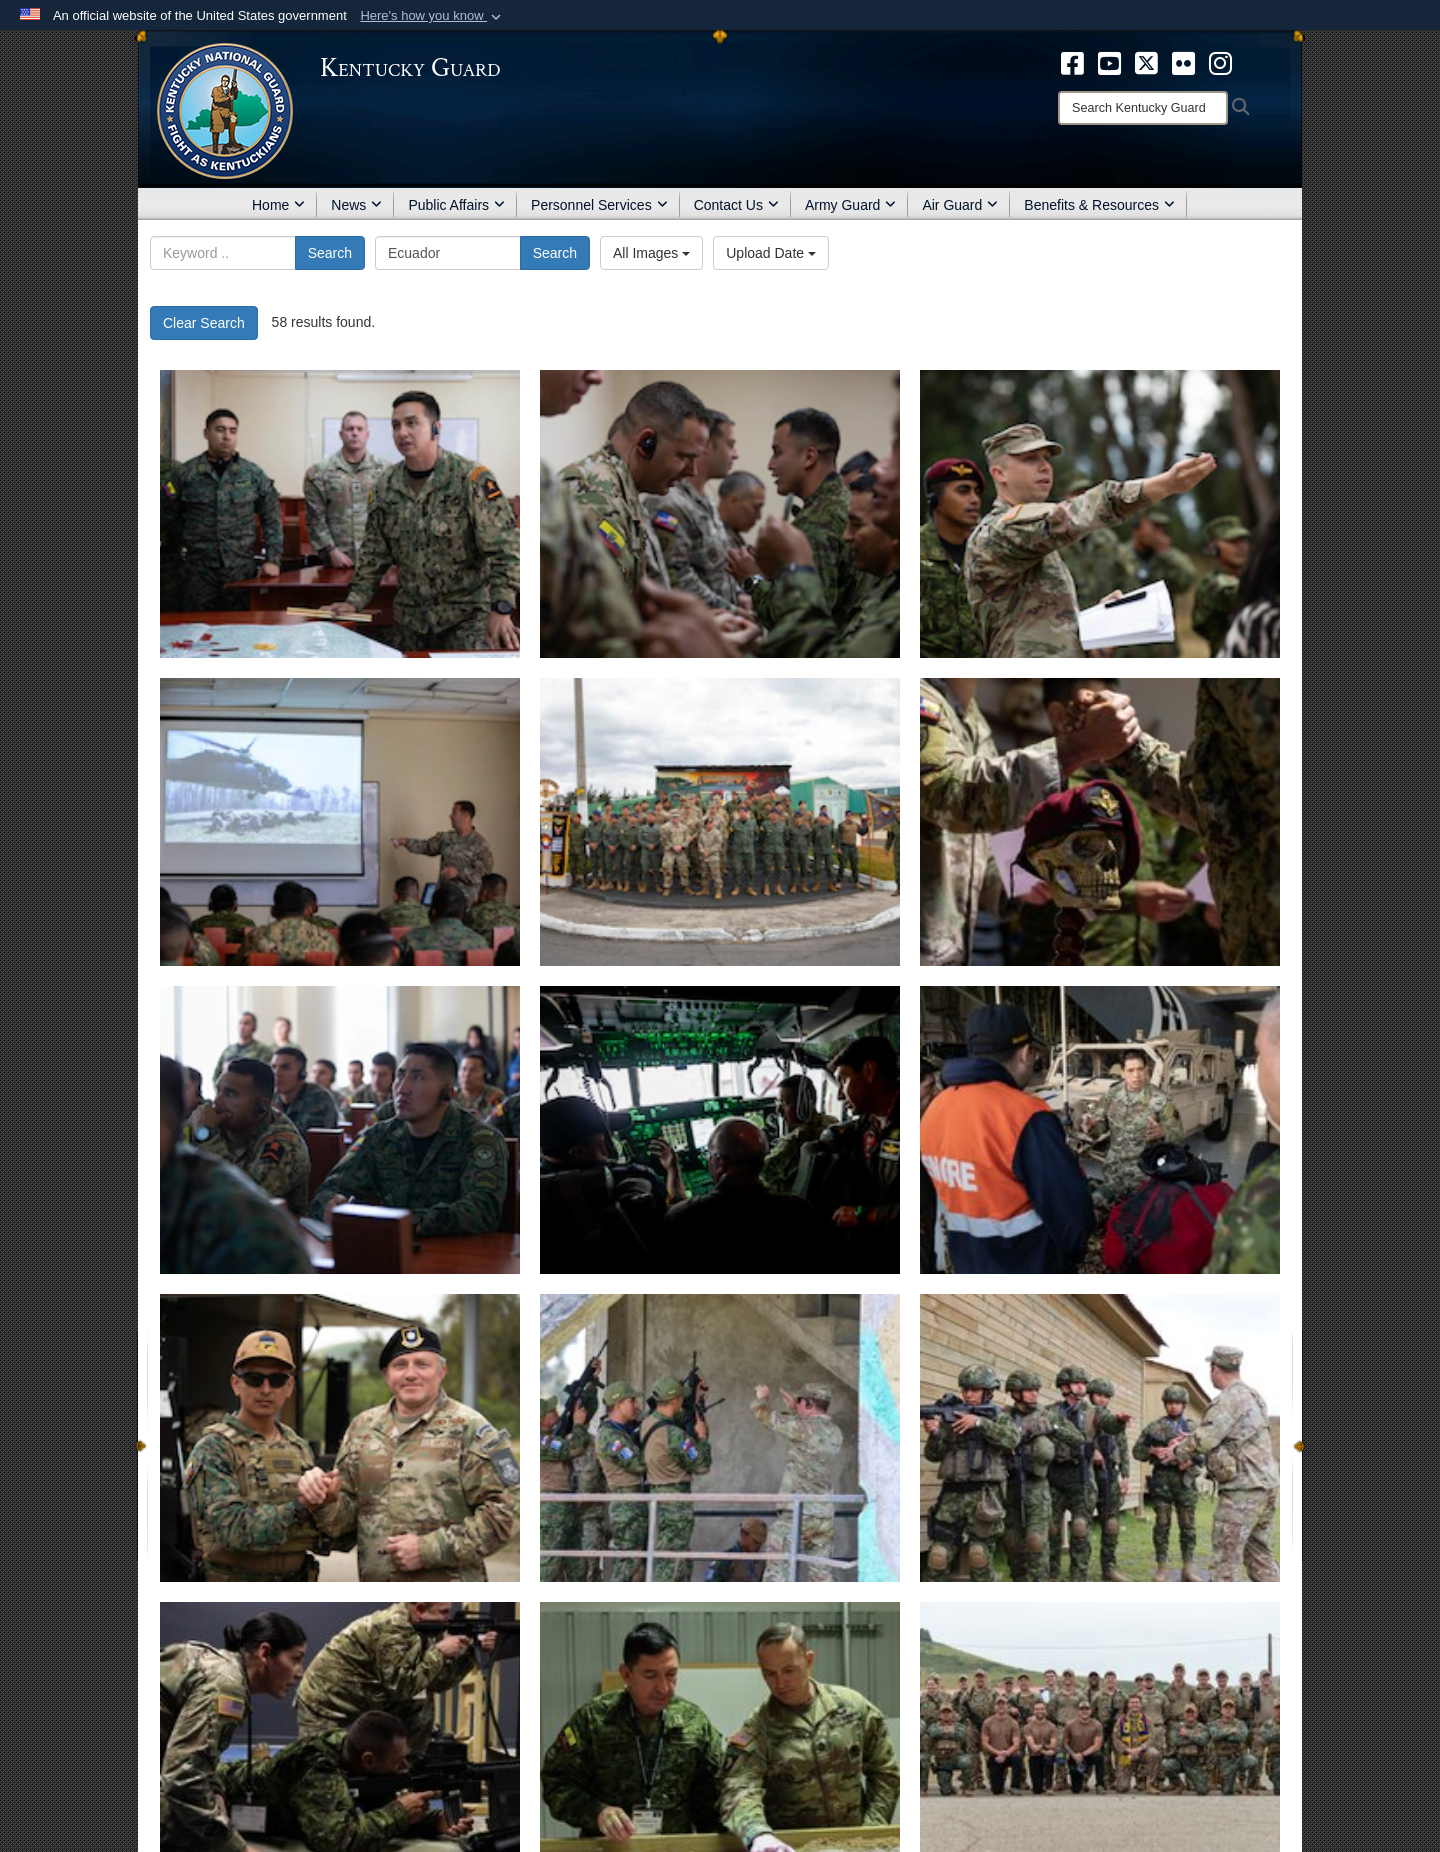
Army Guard (850, 205)
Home (278, 205)
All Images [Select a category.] (651, 253)
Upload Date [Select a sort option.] (771, 253)
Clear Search (204, 323)
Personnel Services (599, 205)
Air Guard (960, 205)
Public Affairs (456, 205)
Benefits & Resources (1099, 205)
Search (330, 253)
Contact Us (736, 205)
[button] (432, 16)
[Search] (1143, 108)
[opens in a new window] (1072, 62)
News (356, 205)
